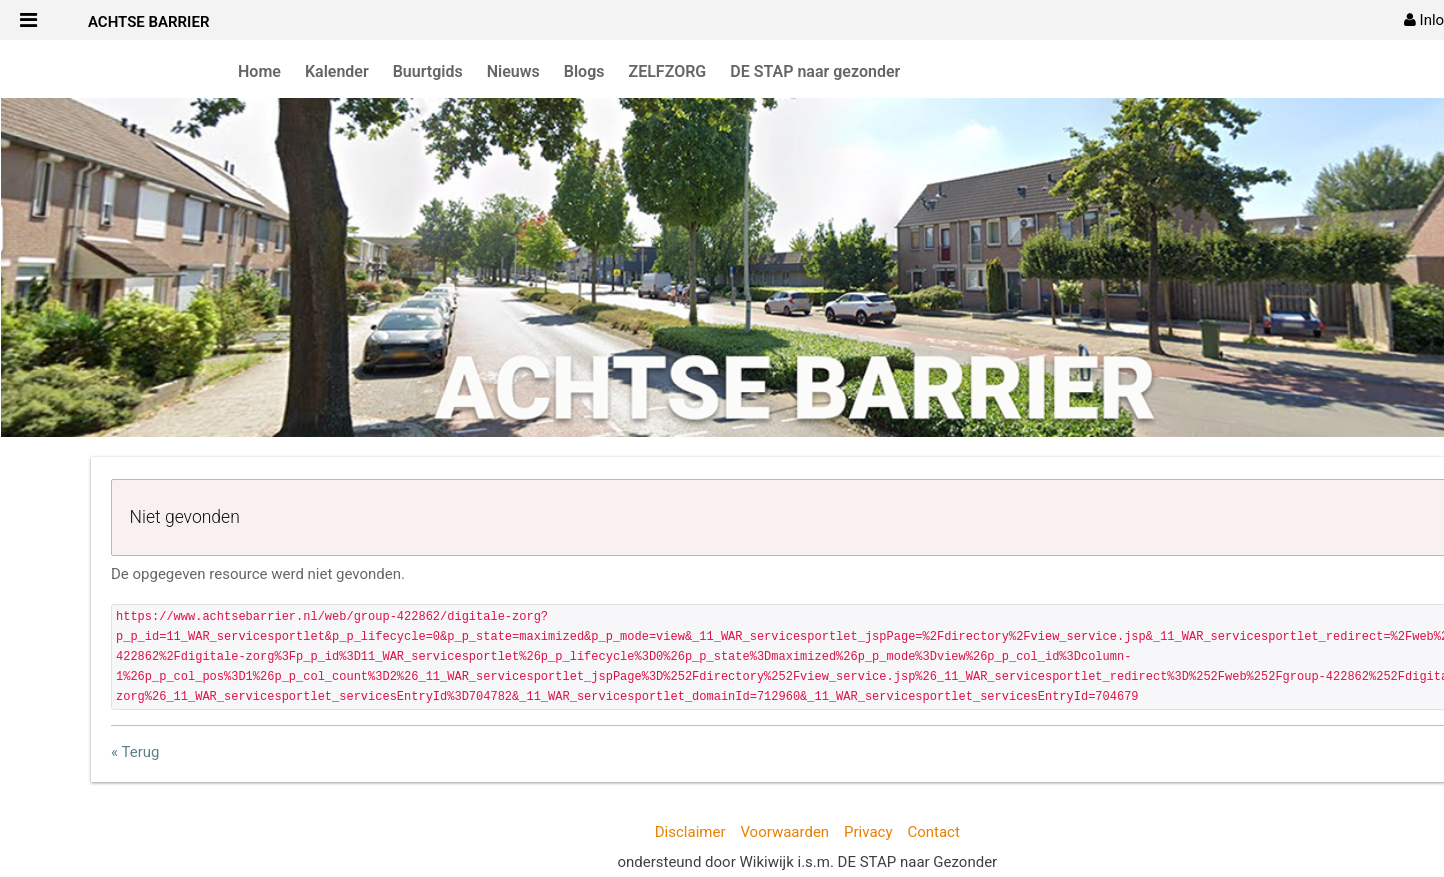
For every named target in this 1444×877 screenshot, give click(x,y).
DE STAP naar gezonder (815, 71)
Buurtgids (428, 71)
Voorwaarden (784, 832)
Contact (933, 832)
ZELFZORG (668, 71)
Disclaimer (690, 832)
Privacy (868, 832)
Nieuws (513, 71)
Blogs (584, 71)
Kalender (337, 71)
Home (259, 71)
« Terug (135, 752)
